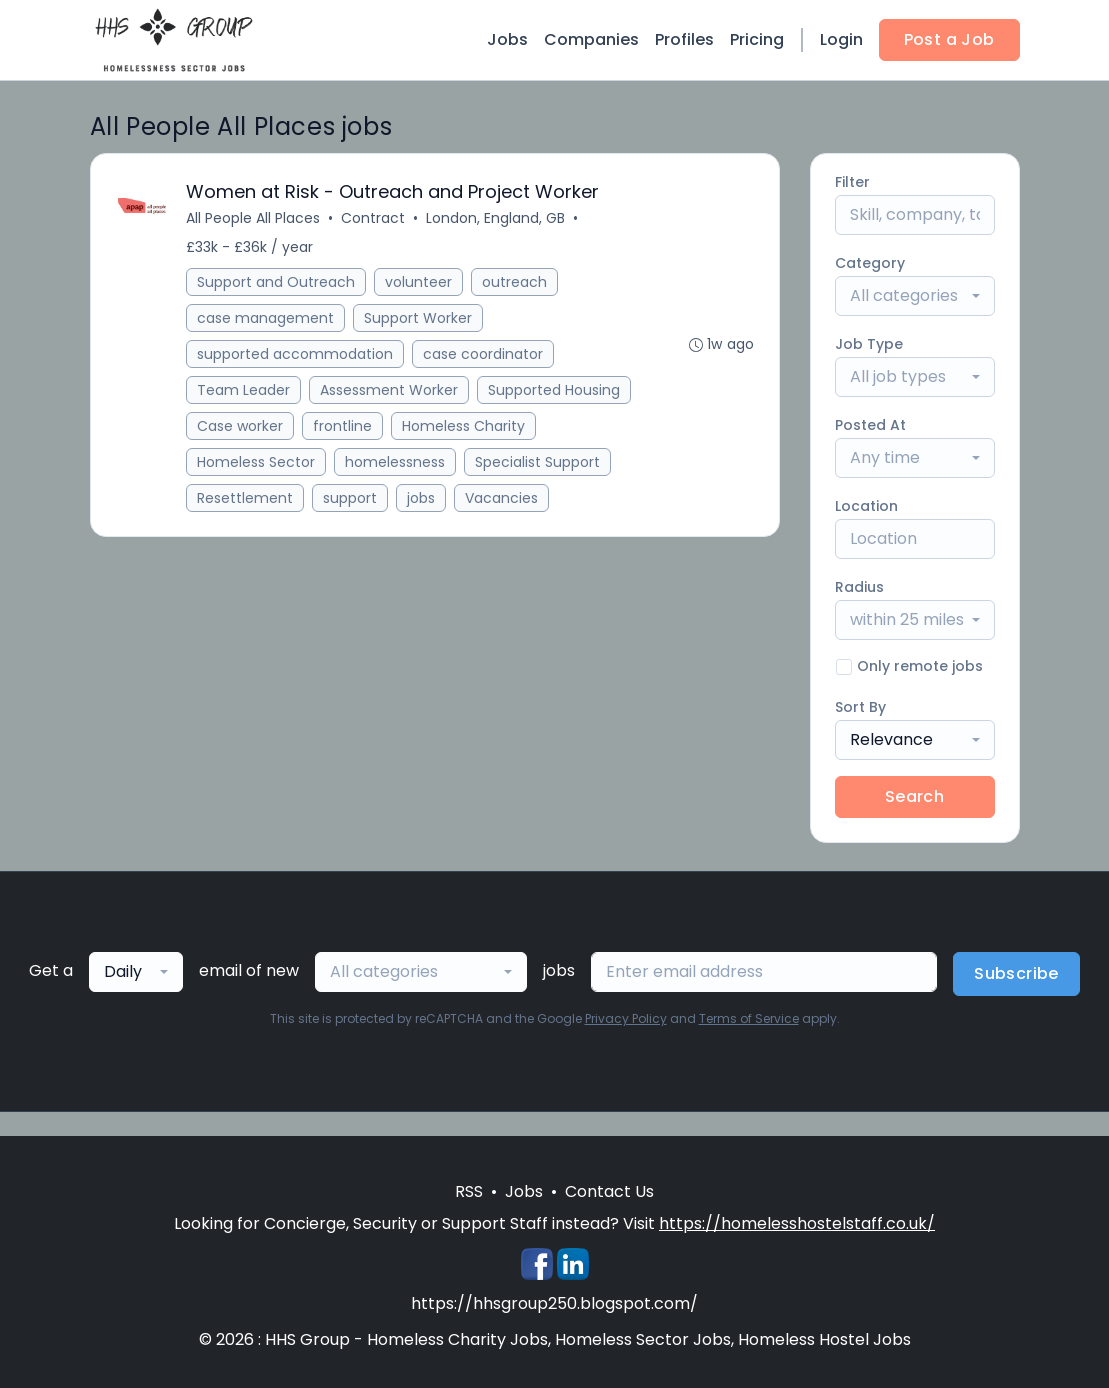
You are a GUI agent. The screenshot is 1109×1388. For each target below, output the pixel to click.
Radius (859, 587)
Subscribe (1016, 973)
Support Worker (419, 318)
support (351, 498)
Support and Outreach (277, 282)
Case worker (241, 426)
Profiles (684, 39)
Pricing (757, 39)
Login (841, 39)
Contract (374, 218)
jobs (422, 498)
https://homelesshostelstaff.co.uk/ (797, 1223)
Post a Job (949, 39)
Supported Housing (555, 390)
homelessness (396, 462)
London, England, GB (496, 218)
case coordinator (484, 354)
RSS (469, 1191)
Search (914, 796)
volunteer (419, 282)
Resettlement (246, 498)
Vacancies (502, 498)
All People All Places (254, 218)
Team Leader (244, 390)
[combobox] (915, 296)
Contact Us (609, 1191)
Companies (591, 39)
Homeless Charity (464, 426)
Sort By (860, 707)
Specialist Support (538, 462)
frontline (343, 426)
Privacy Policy (626, 1018)
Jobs (507, 39)
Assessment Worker (390, 390)
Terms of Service (749, 1018)
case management (266, 318)
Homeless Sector (257, 462)
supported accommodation (296, 354)
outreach (515, 282)
